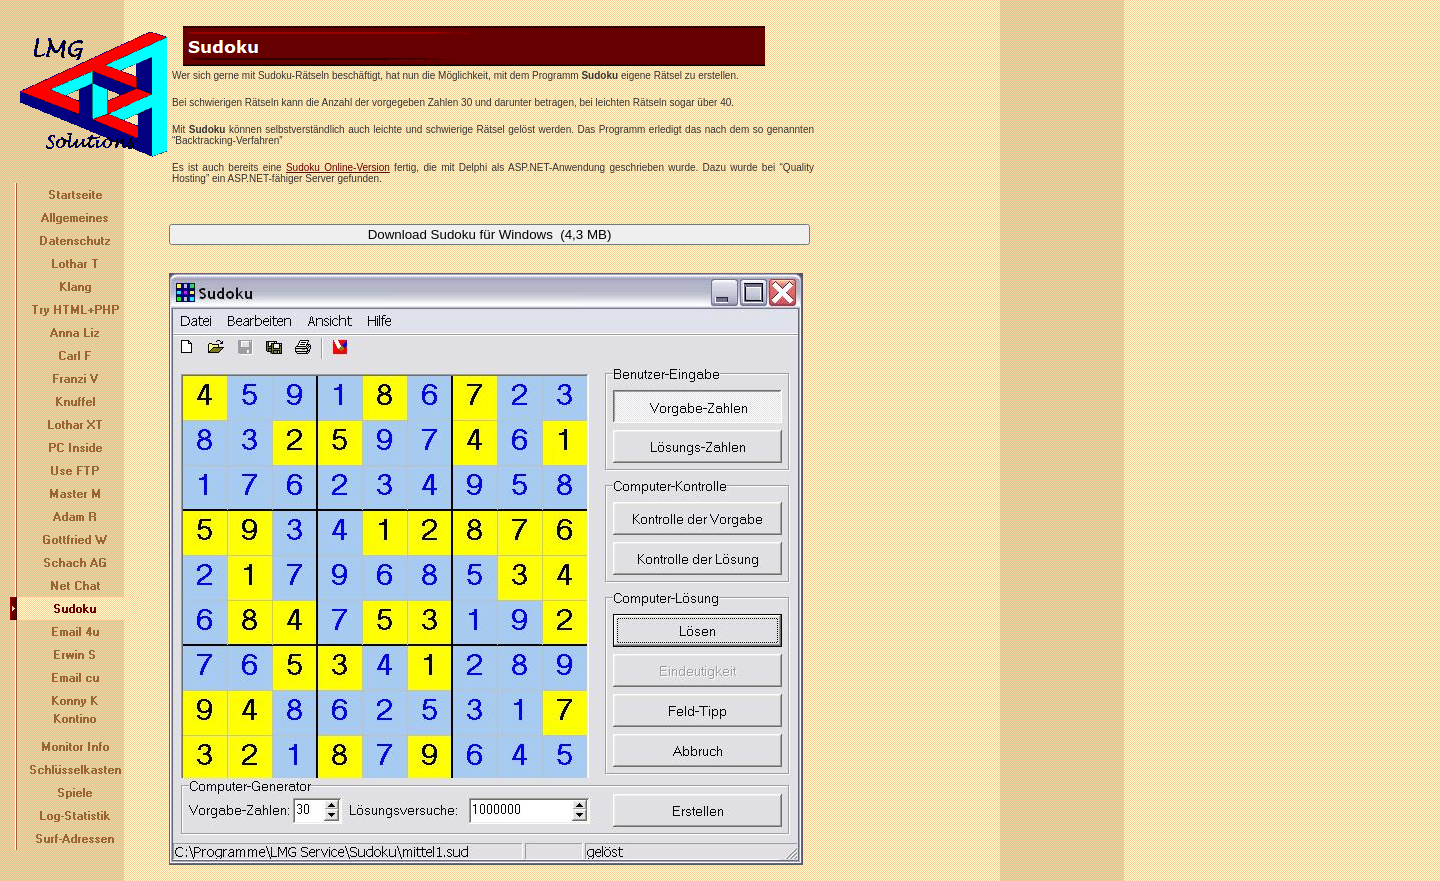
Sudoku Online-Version (338, 167)
